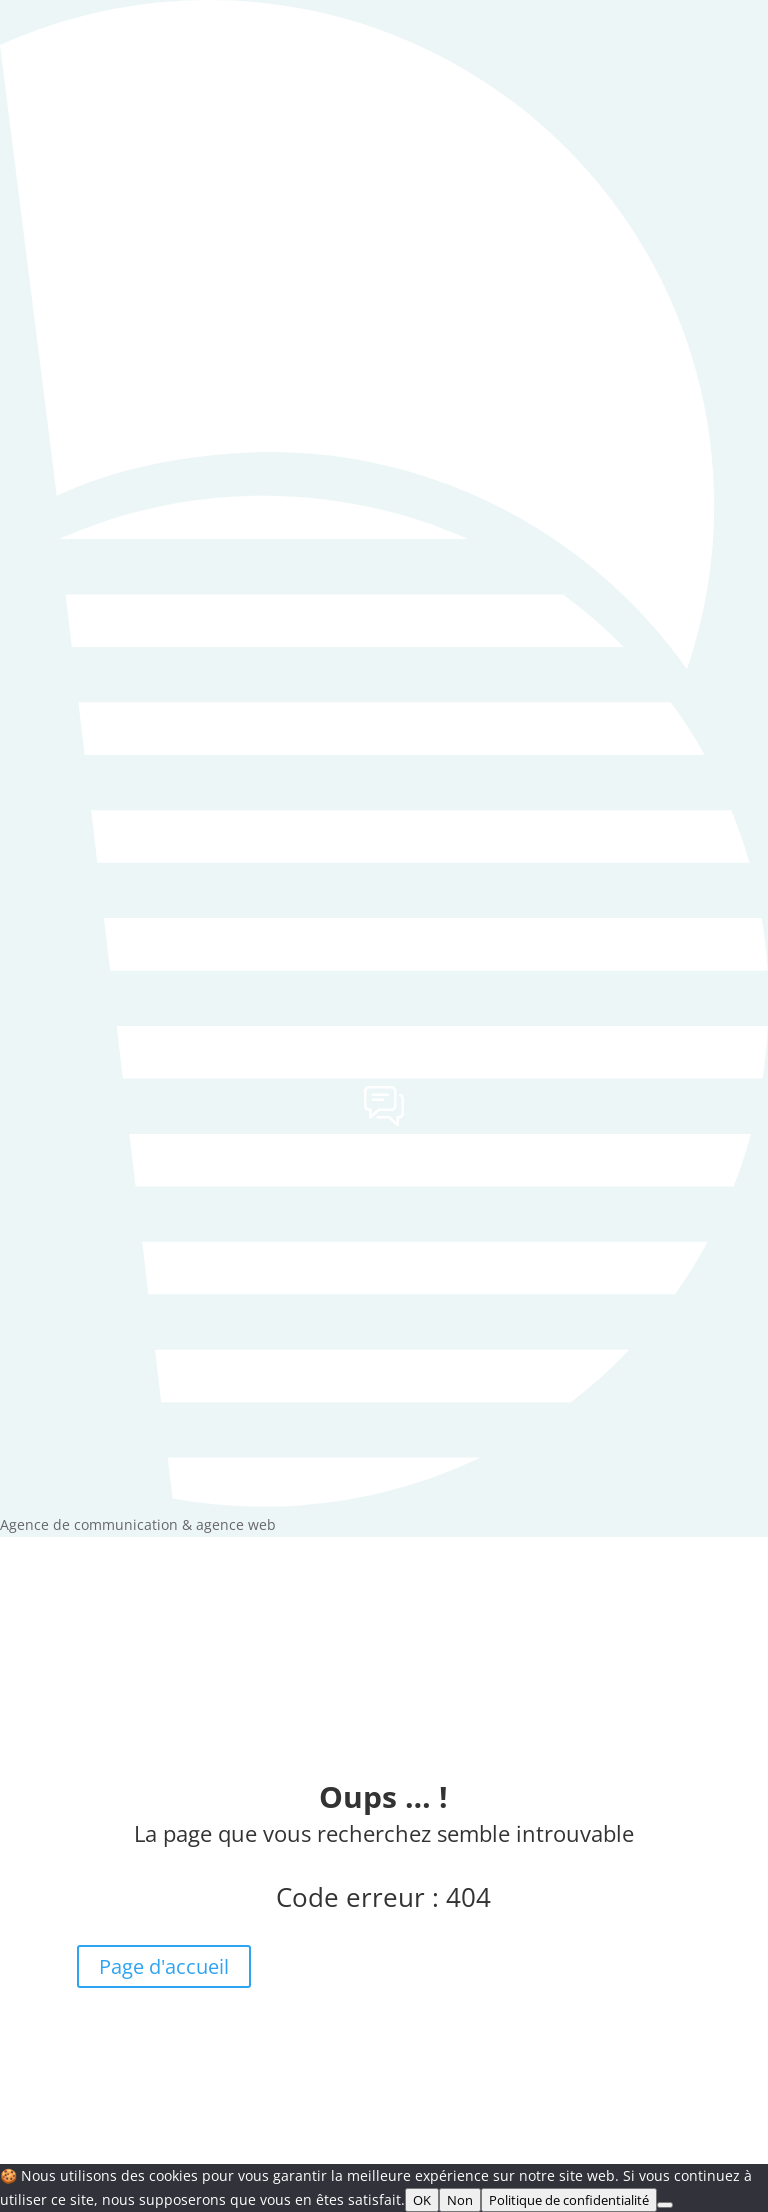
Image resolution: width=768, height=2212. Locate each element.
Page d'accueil (164, 1966)
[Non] (665, 2205)
